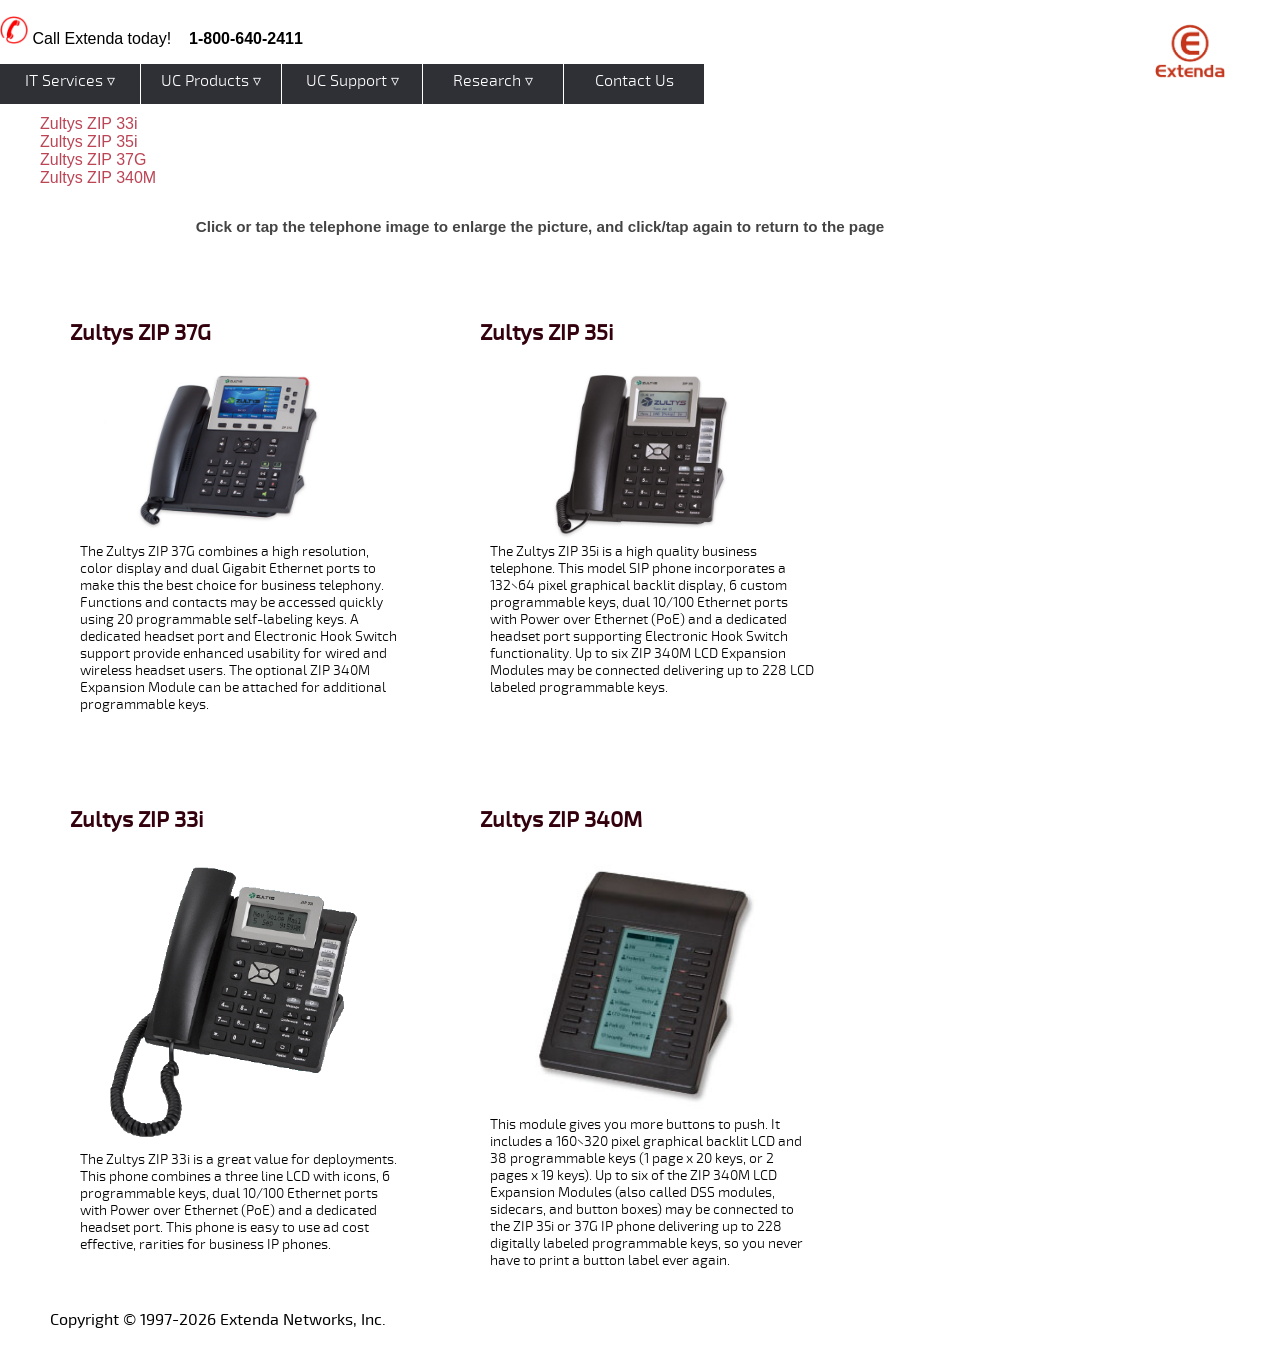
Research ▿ (493, 81)
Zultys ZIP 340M (98, 177)
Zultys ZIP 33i (89, 123)
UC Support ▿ (352, 81)
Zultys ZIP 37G (93, 159)
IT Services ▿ (70, 81)
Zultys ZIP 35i (89, 141)
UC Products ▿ (211, 81)
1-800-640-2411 (246, 38)
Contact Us (634, 81)
